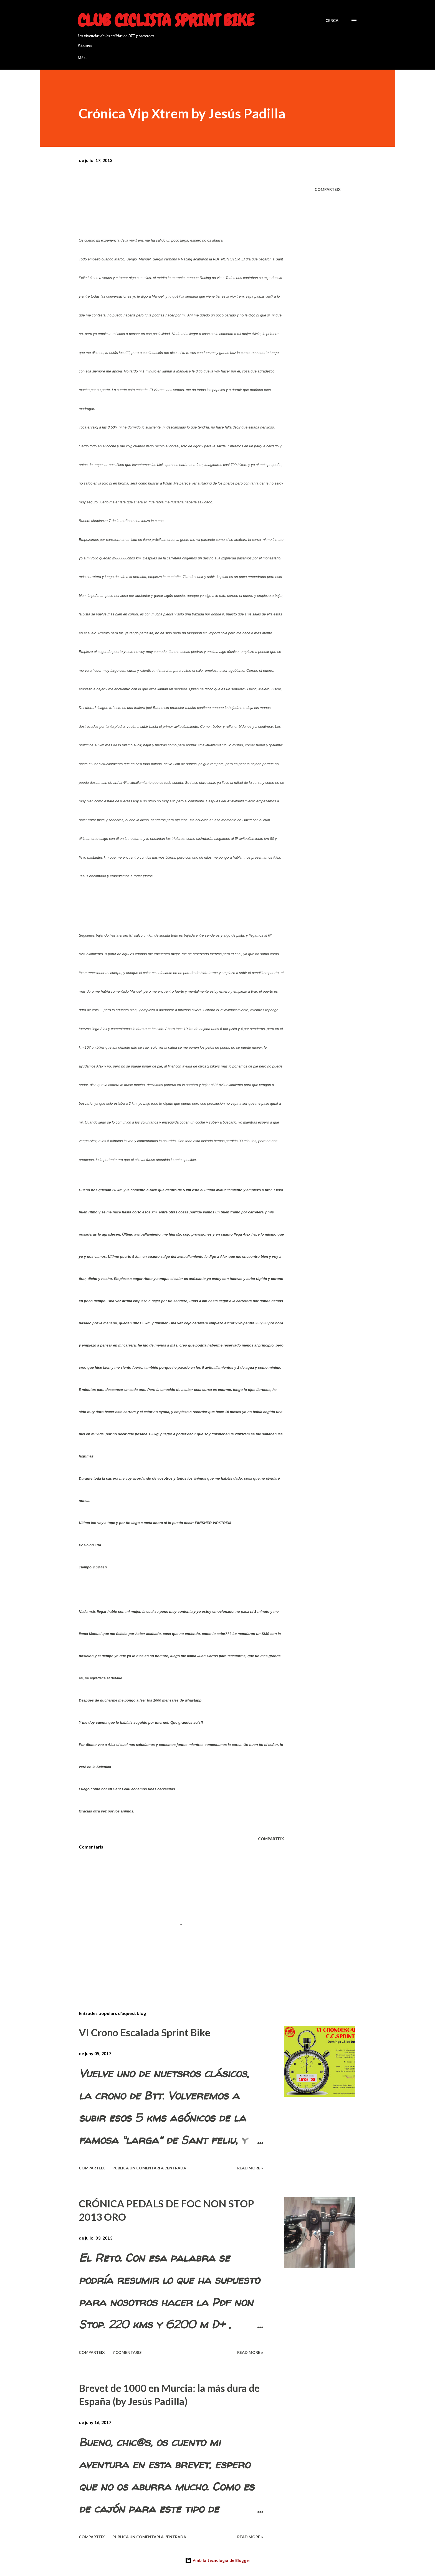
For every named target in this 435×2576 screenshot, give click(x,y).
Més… (284, 57)
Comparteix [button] (328, 189)
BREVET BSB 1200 (94, 57)
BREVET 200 (181, 57)
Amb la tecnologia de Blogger (217, 2560)
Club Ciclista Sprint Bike (166, 20)
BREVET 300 (140, 57)
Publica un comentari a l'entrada (149, 2168)
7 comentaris (126, 2352)
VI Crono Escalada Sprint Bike (144, 2032)
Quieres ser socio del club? (235, 57)
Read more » (250, 2168)
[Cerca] (331, 20)
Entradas (312, 57)
